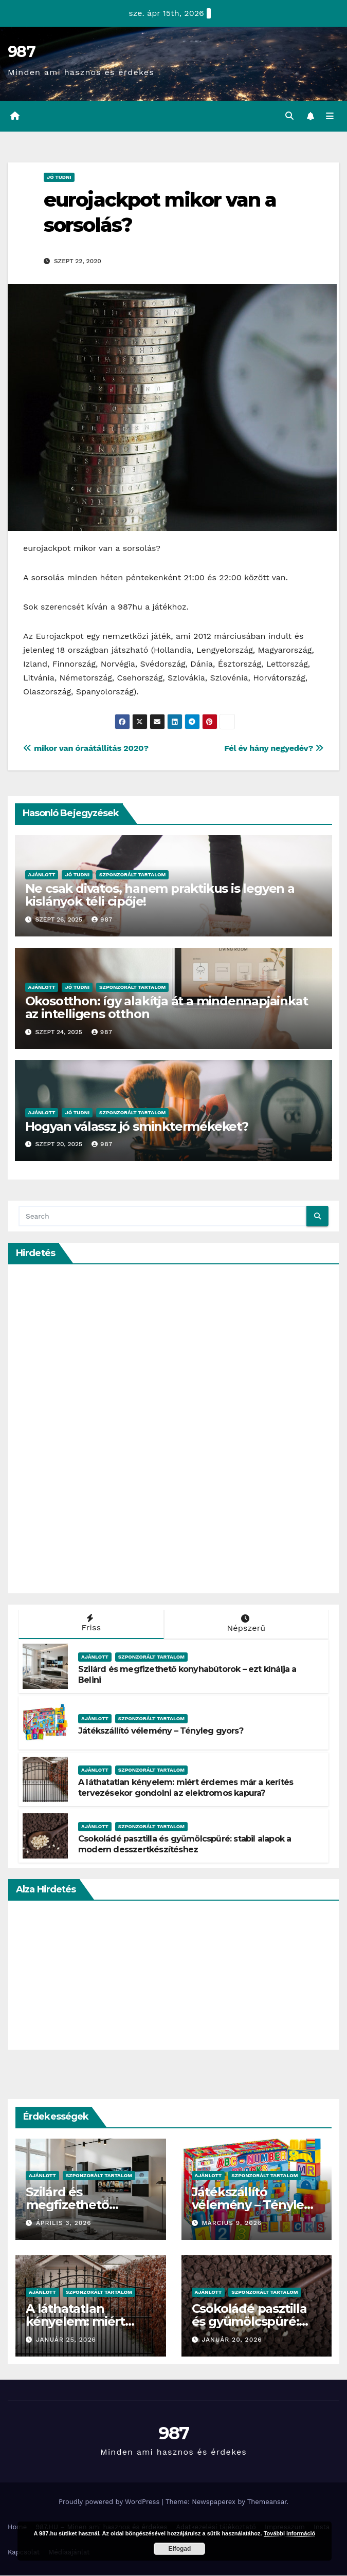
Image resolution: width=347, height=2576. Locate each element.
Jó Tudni (59, 177)
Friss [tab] (90, 1623)
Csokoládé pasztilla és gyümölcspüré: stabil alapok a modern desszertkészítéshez (184, 1844)
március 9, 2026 (232, 2223)
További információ (290, 2533)
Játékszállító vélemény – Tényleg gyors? (160, 1731)
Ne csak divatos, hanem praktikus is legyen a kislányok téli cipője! (160, 895)
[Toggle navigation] (329, 116)
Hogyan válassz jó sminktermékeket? (136, 1126)
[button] (289, 116)
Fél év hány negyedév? (274, 748)
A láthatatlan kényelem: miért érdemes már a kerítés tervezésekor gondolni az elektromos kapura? (185, 1788)
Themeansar (267, 2502)
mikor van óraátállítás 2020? (86, 748)
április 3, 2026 (64, 2223)
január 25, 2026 (66, 2340)
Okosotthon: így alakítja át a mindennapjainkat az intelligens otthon (166, 1008)
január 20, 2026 (232, 2340)
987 (21, 51)
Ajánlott (42, 875)
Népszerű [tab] (245, 1624)
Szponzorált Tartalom (132, 875)
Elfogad (179, 2548)
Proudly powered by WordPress (110, 2502)
